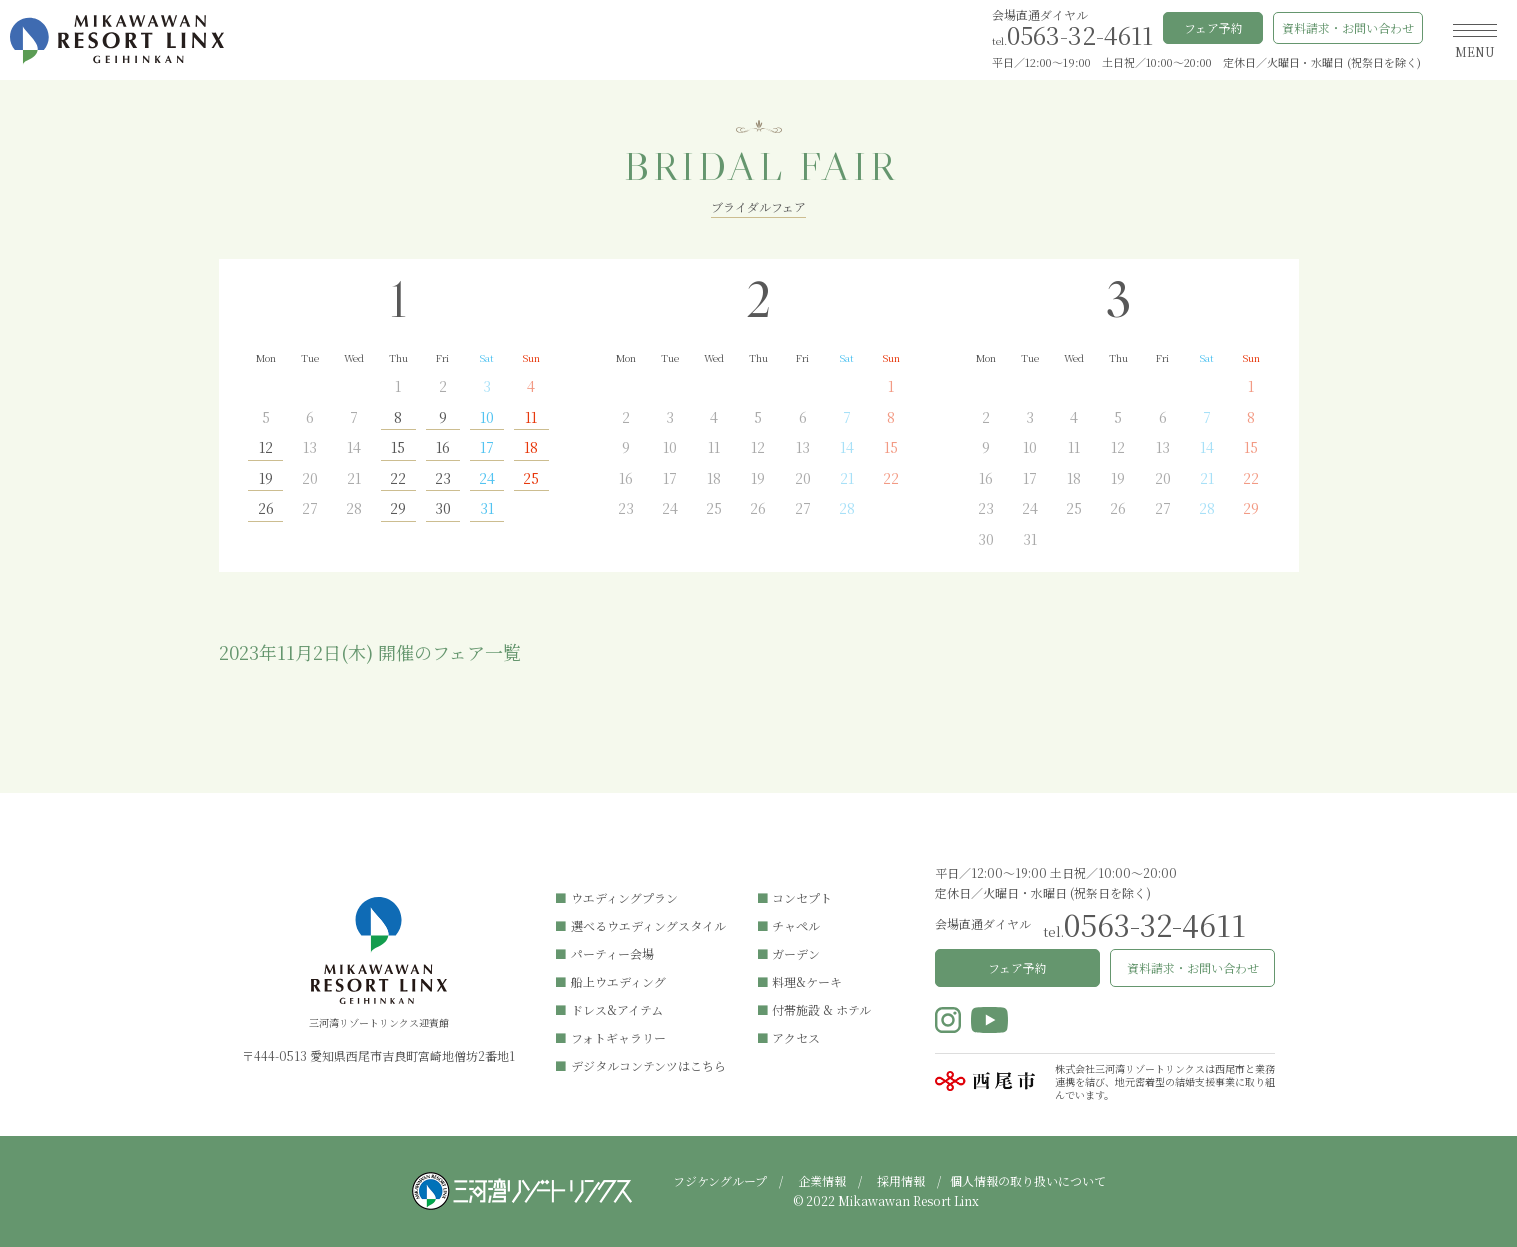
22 (398, 479)
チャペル (796, 925)
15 (398, 448)
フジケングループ (720, 1180)
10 (487, 418)
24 (487, 479)
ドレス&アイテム (617, 1009)
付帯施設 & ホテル (821, 1009)
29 (398, 509)
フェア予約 (1213, 27)
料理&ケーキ (807, 981)
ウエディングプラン (624, 897)
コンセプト (802, 897)
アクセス (796, 1037)
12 (266, 448)
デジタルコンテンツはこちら (648, 1065)
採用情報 (901, 1180)
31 (487, 509)
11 (531, 418)
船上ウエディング (618, 981)
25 (531, 479)
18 (531, 448)
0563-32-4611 (1080, 34)
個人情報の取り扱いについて (1028, 1180)
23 (443, 479)
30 (443, 509)
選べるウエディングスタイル (648, 925)
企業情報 (822, 1180)
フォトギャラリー (618, 1037)
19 (266, 479)
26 (266, 509)
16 (443, 448)
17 (487, 448)
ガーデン (796, 953)
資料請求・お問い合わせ (1348, 27)
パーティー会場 (612, 953)
